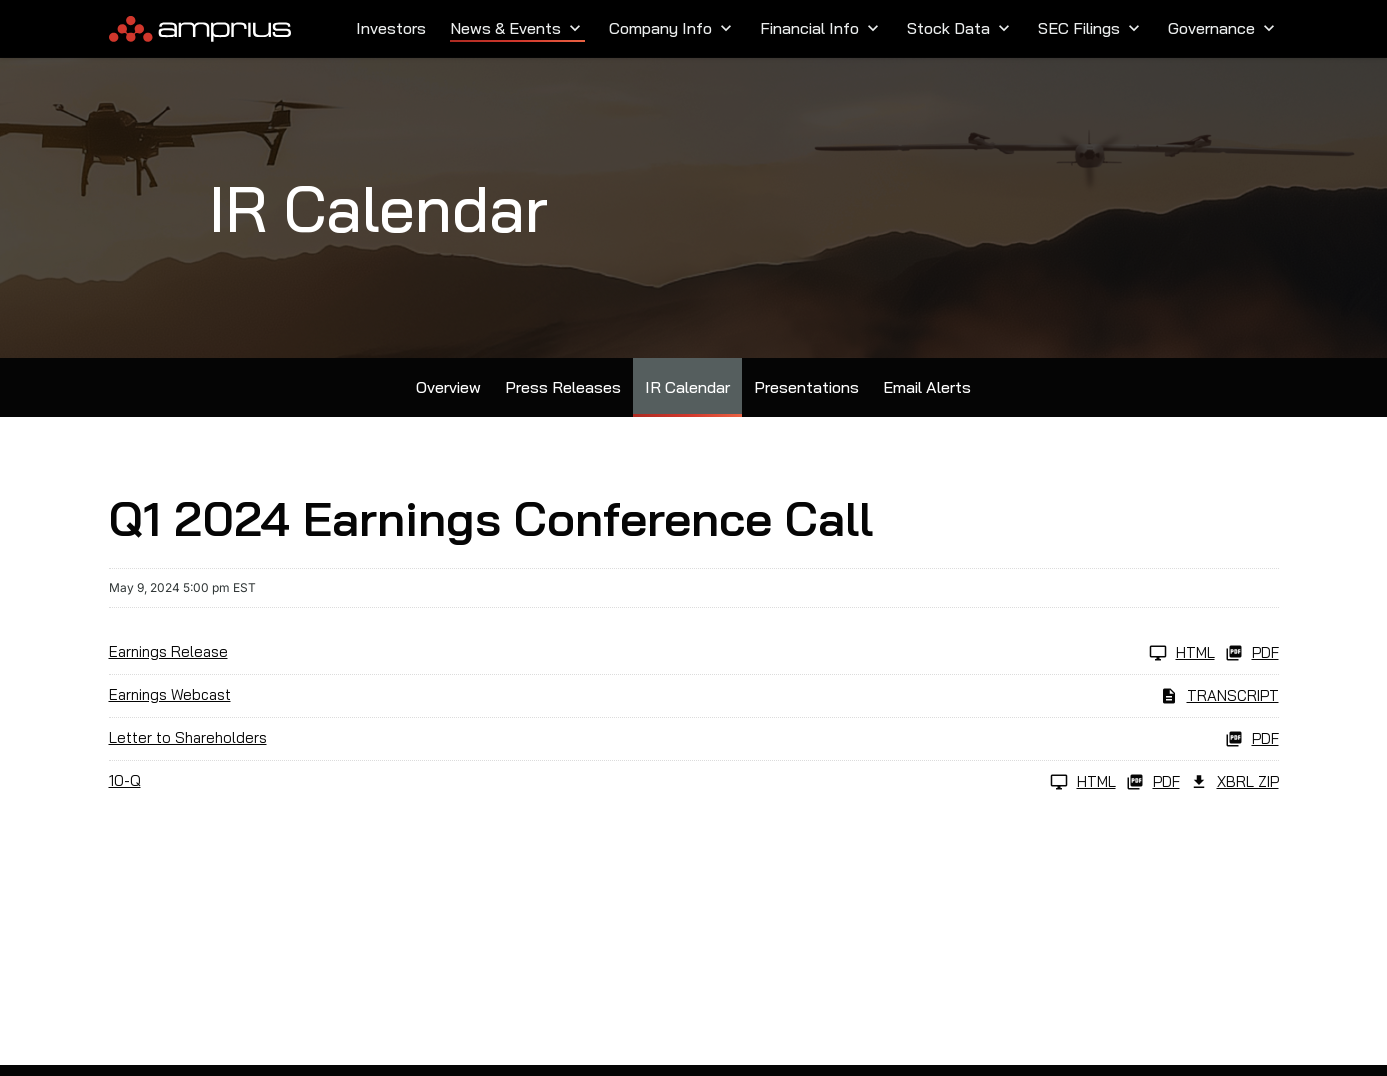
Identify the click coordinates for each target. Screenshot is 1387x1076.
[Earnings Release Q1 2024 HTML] (662, 653)
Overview (448, 387)
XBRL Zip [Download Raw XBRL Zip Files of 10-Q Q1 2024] (1234, 782)
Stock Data (960, 28)
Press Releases (563, 387)
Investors (391, 28)
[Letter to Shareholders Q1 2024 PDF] (694, 739)
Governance (1223, 28)
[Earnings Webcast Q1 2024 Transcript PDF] (694, 696)
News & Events (517, 28)
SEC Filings (1091, 28)
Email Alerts (927, 387)
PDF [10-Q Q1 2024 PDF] (1153, 782)
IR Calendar (687, 387)
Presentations (806, 387)
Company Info (672, 28)
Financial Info (821, 28)
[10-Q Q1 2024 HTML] (612, 782)
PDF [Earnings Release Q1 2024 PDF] (1252, 653)
